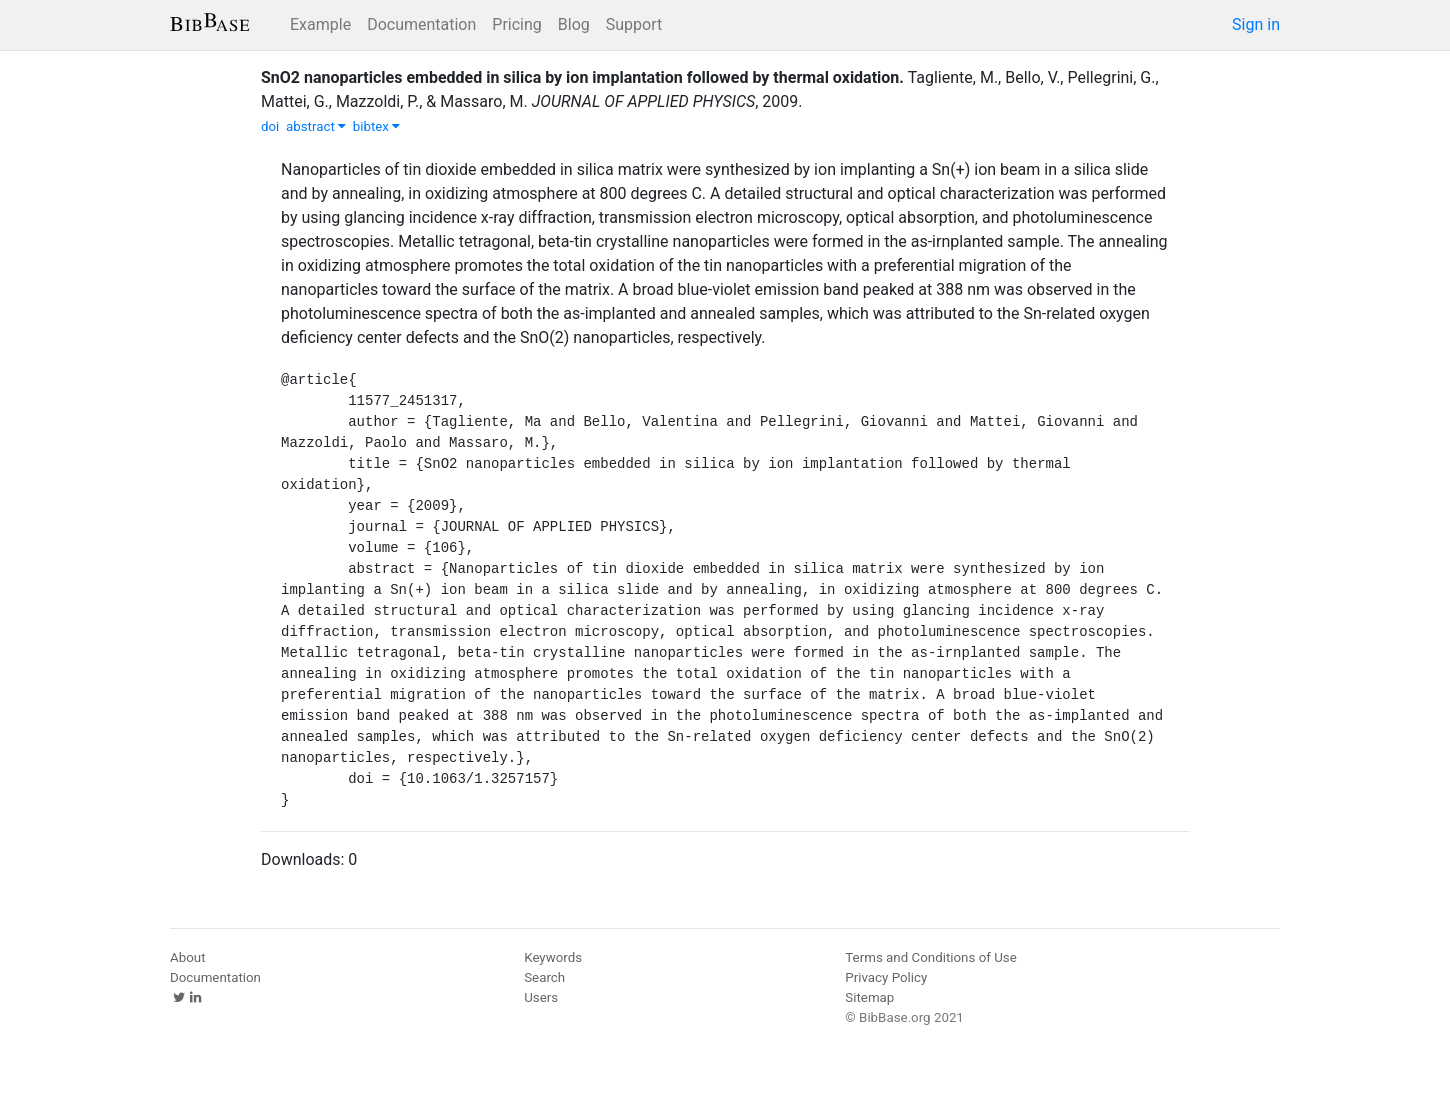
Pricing (517, 24)
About (188, 957)
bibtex (377, 126)
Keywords (553, 957)
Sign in (1256, 24)
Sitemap (869, 997)
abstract (316, 126)
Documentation (421, 24)
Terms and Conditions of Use (930, 957)
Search (544, 977)
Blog (574, 24)
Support (634, 24)
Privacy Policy (886, 977)
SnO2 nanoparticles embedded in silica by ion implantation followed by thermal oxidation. (582, 77)
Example (320, 24)
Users (541, 997)
